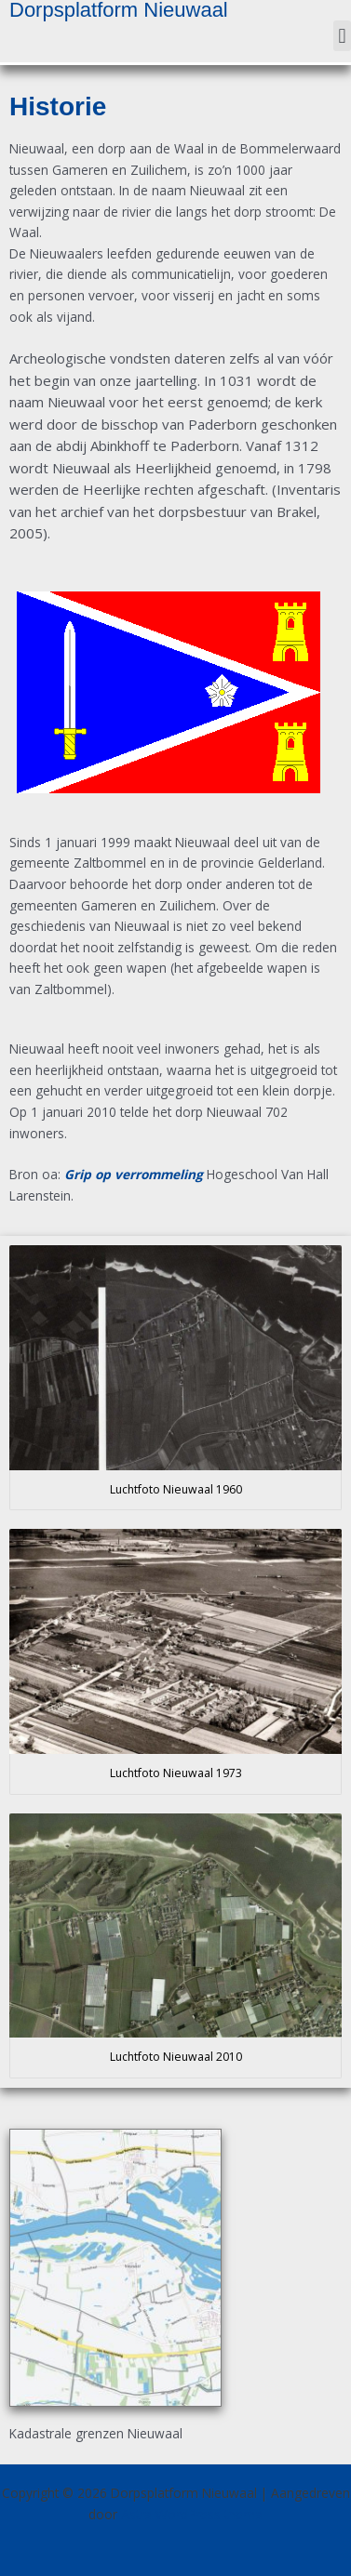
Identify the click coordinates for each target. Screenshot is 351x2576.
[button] (342, 35)
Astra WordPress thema (192, 2514)
